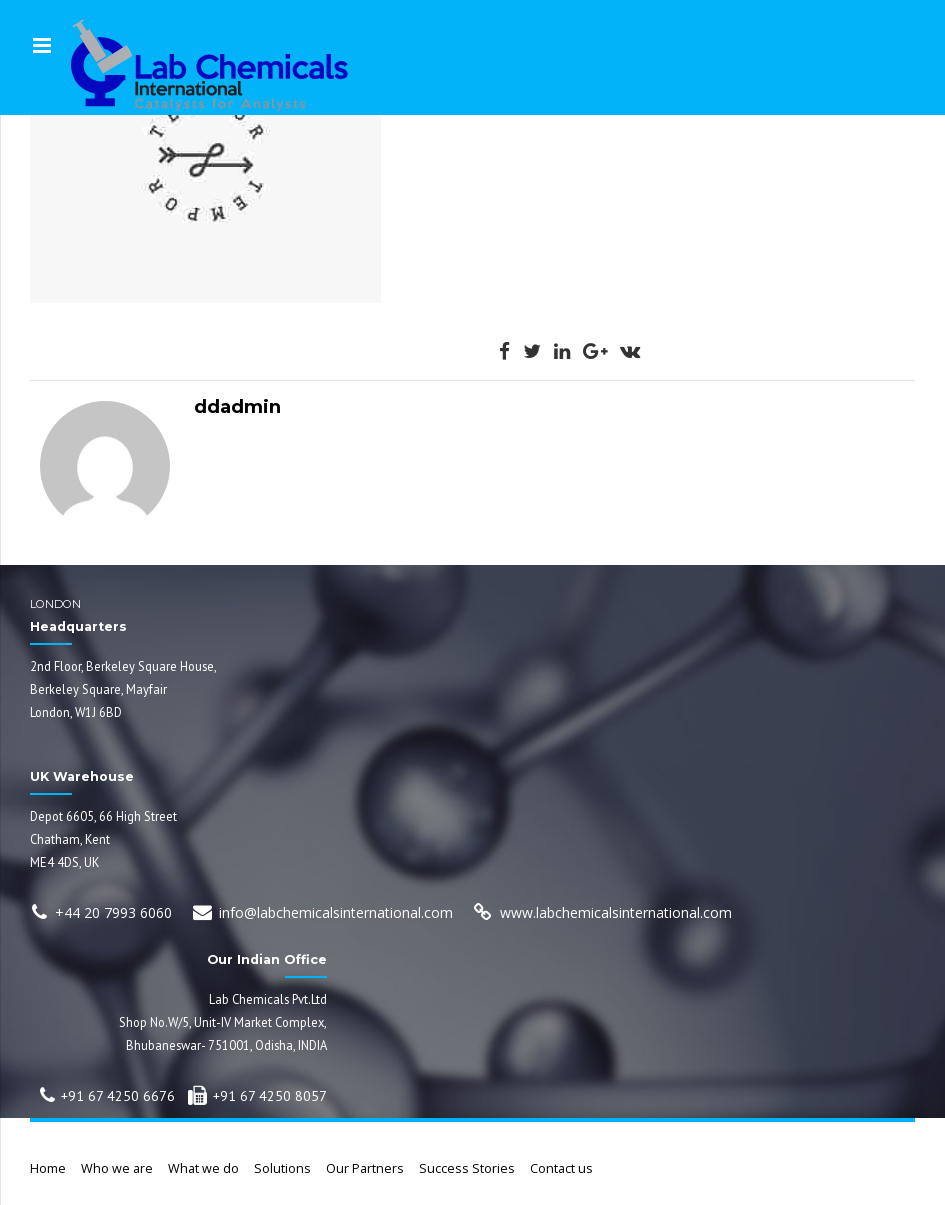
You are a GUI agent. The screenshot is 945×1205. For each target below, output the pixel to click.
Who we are (117, 1168)
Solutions (282, 1168)
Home (48, 1168)
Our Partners (365, 1168)
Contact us (561, 1168)
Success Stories (467, 1168)
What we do (203, 1168)
